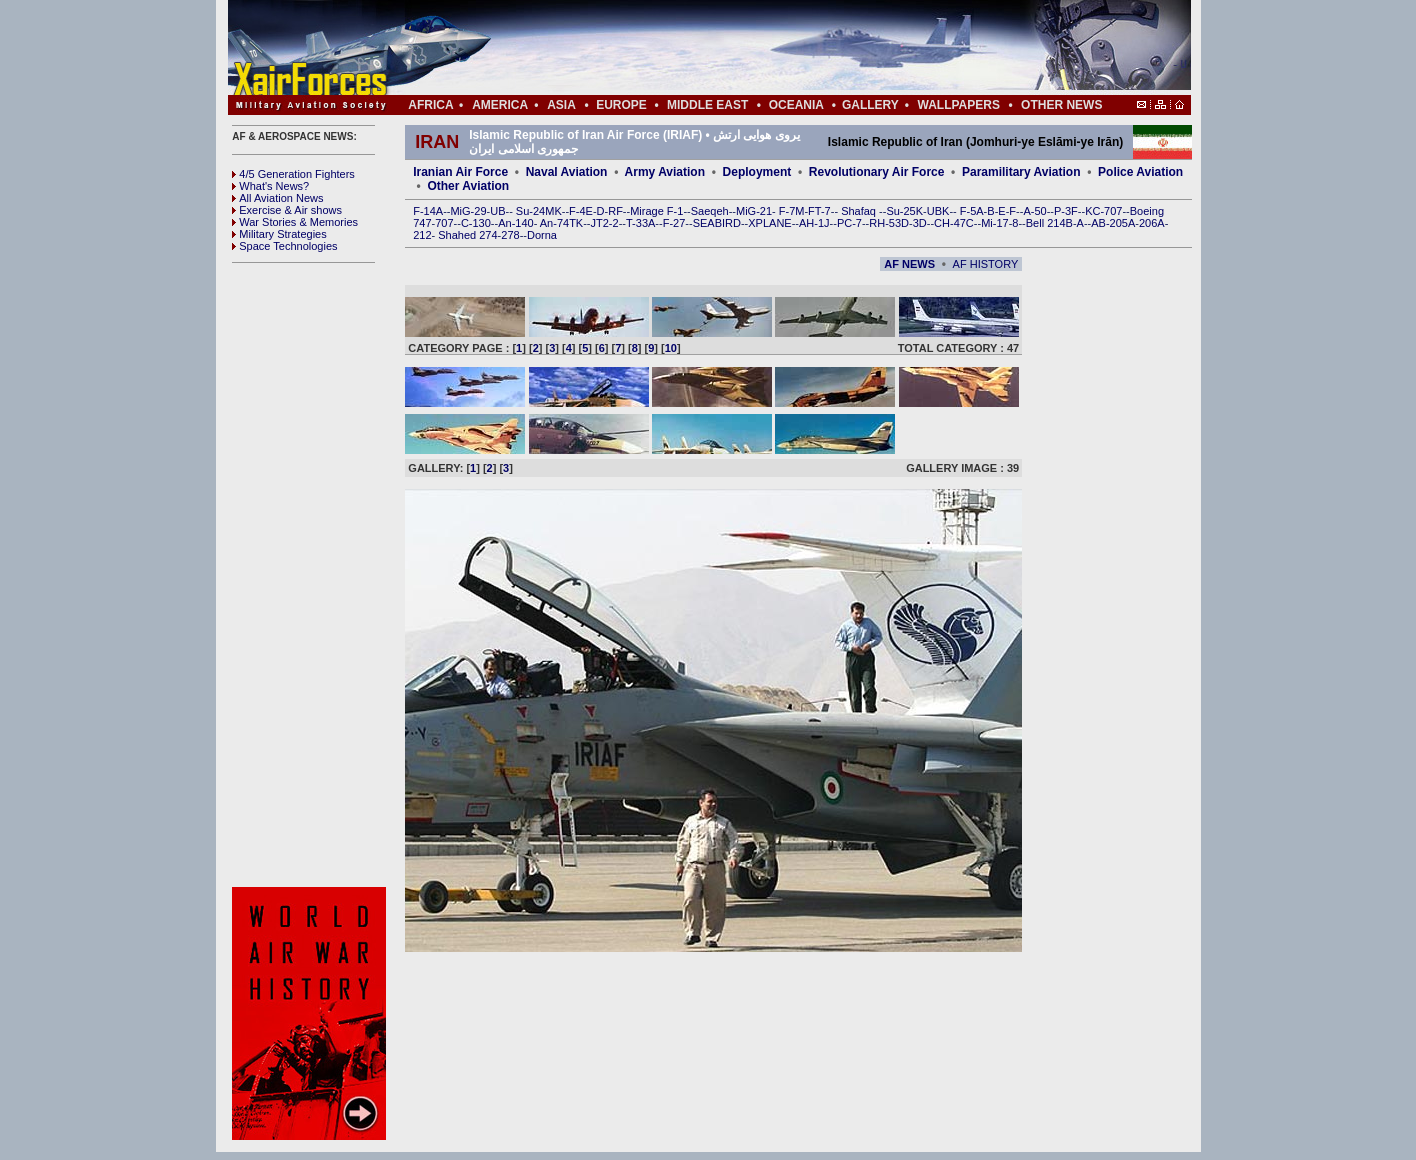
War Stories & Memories (295, 222)
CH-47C (954, 223)
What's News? (270, 186)
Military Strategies (279, 234)
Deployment (757, 172)
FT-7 (819, 211)
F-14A (428, 211)
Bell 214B (1049, 223)
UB (497, 211)
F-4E (581, 211)
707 (444, 223)
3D (920, 223)
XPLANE (769, 223)
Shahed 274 (467, 235)
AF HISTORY (986, 264)
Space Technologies (284, 246)
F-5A (972, 211)
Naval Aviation (567, 172)
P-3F (1066, 211)
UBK (938, 211)
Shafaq (860, 211)
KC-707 (1103, 211)
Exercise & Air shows (287, 210)
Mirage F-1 (656, 211)
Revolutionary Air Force (877, 172)
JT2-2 (605, 223)
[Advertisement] (769, 48)
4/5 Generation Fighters (295, 174)
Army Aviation (665, 172)
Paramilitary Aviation (1021, 172)
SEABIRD (717, 223)
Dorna (542, 235)
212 (422, 235)
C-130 (476, 223)
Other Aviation (468, 186)
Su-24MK (539, 211)
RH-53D (889, 223)
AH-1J (814, 223)
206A (1152, 223)
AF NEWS (909, 264)
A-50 (1034, 211)
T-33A (640, 223)
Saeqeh (710, 211)
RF (615, 211)
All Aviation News (277, 198)
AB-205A (1113, 223)
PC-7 (849, 223)
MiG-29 (468, 211)
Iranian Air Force (460, 172)
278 (510, 235)
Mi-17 (995, 223)
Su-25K (904, 211)
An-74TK (561, 223)
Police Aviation (1140, 172)
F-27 (674, 223)
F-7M (792, 211)
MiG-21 (754, 211)
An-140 (515, 223)
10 (671, 348)
